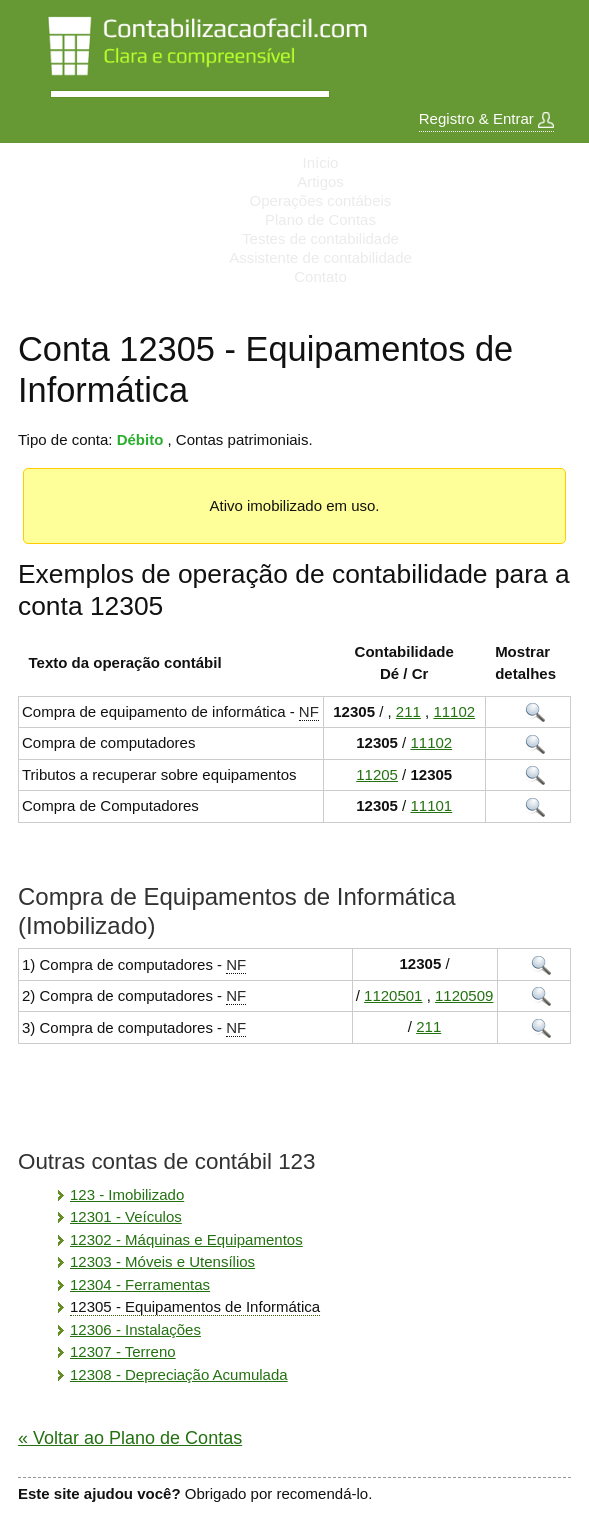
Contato (320, 276)
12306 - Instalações (135, 1329)
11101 (431, 805)
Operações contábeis (321, 200)
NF (309, 711)
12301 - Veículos (126, 1216)
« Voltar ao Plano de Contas (130, 1438)
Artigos (320, 181)
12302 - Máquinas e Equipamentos (186, 1239)
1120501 (393, 995)
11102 (454, 711)
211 (408, 711)
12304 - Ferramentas (140, 1284)
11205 (377, 774)
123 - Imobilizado (127, 1194)
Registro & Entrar (486, 119)
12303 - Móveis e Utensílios (162, 1261)
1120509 (464, 995)
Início (321, 162)
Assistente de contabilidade (320, 257)
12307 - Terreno (123, 1351)
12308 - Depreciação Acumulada (179, 1374)
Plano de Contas (320, 219)
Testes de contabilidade (320, 238)
